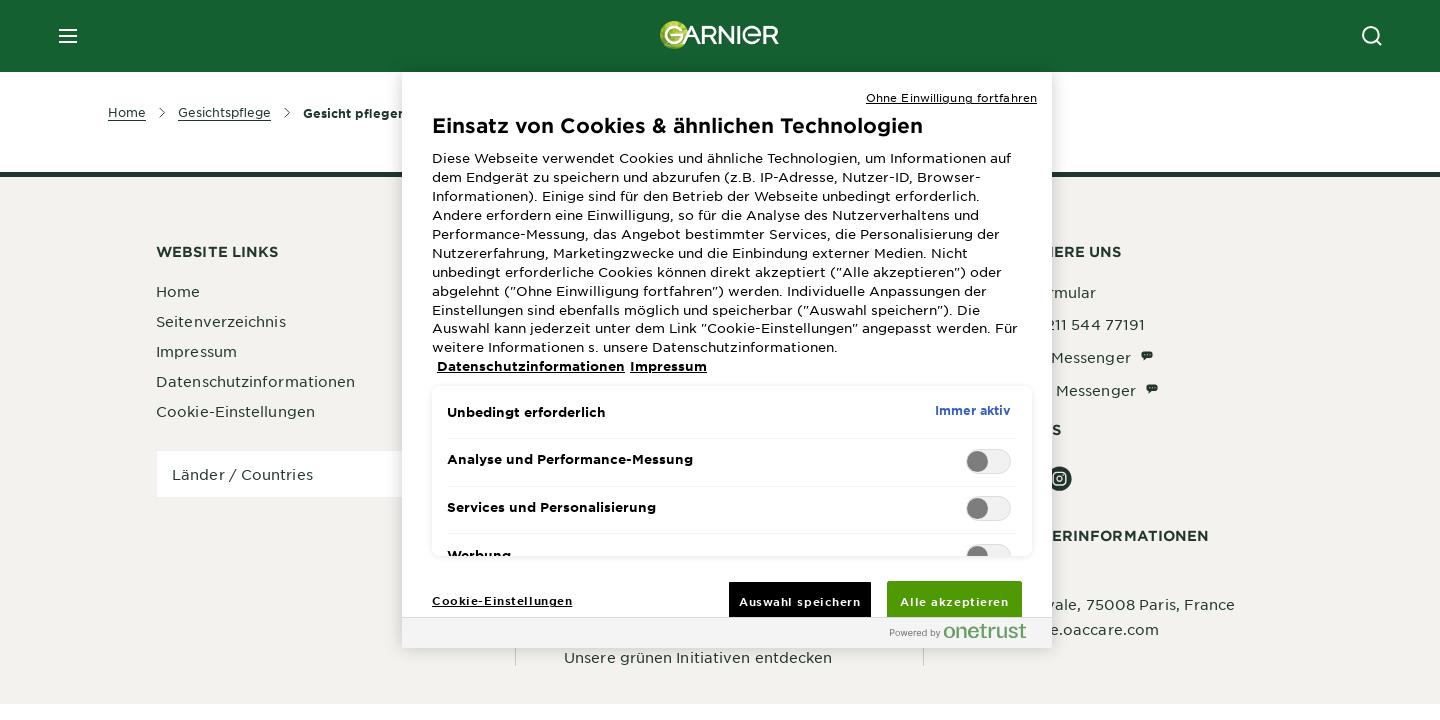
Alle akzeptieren (954, 601)
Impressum (196, 351)
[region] (727, 360)
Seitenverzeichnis (221, 321)
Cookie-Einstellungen (235, 411)
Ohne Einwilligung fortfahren (951, 97)
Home (178, 291)
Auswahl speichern (800, 601)
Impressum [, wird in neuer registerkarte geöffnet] (668, 366)
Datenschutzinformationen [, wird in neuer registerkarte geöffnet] (531, 366)
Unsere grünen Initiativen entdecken (698, 657)
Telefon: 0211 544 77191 (1058, 324)
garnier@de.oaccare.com (1065, 629)
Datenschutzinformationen (255, 381)
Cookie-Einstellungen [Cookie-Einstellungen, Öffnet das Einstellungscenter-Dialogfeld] (502, 600)
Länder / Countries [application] (242, 474)
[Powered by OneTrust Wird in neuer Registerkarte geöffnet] (966, 635)
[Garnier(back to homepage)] (720, 36)
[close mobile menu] (68, 36)
